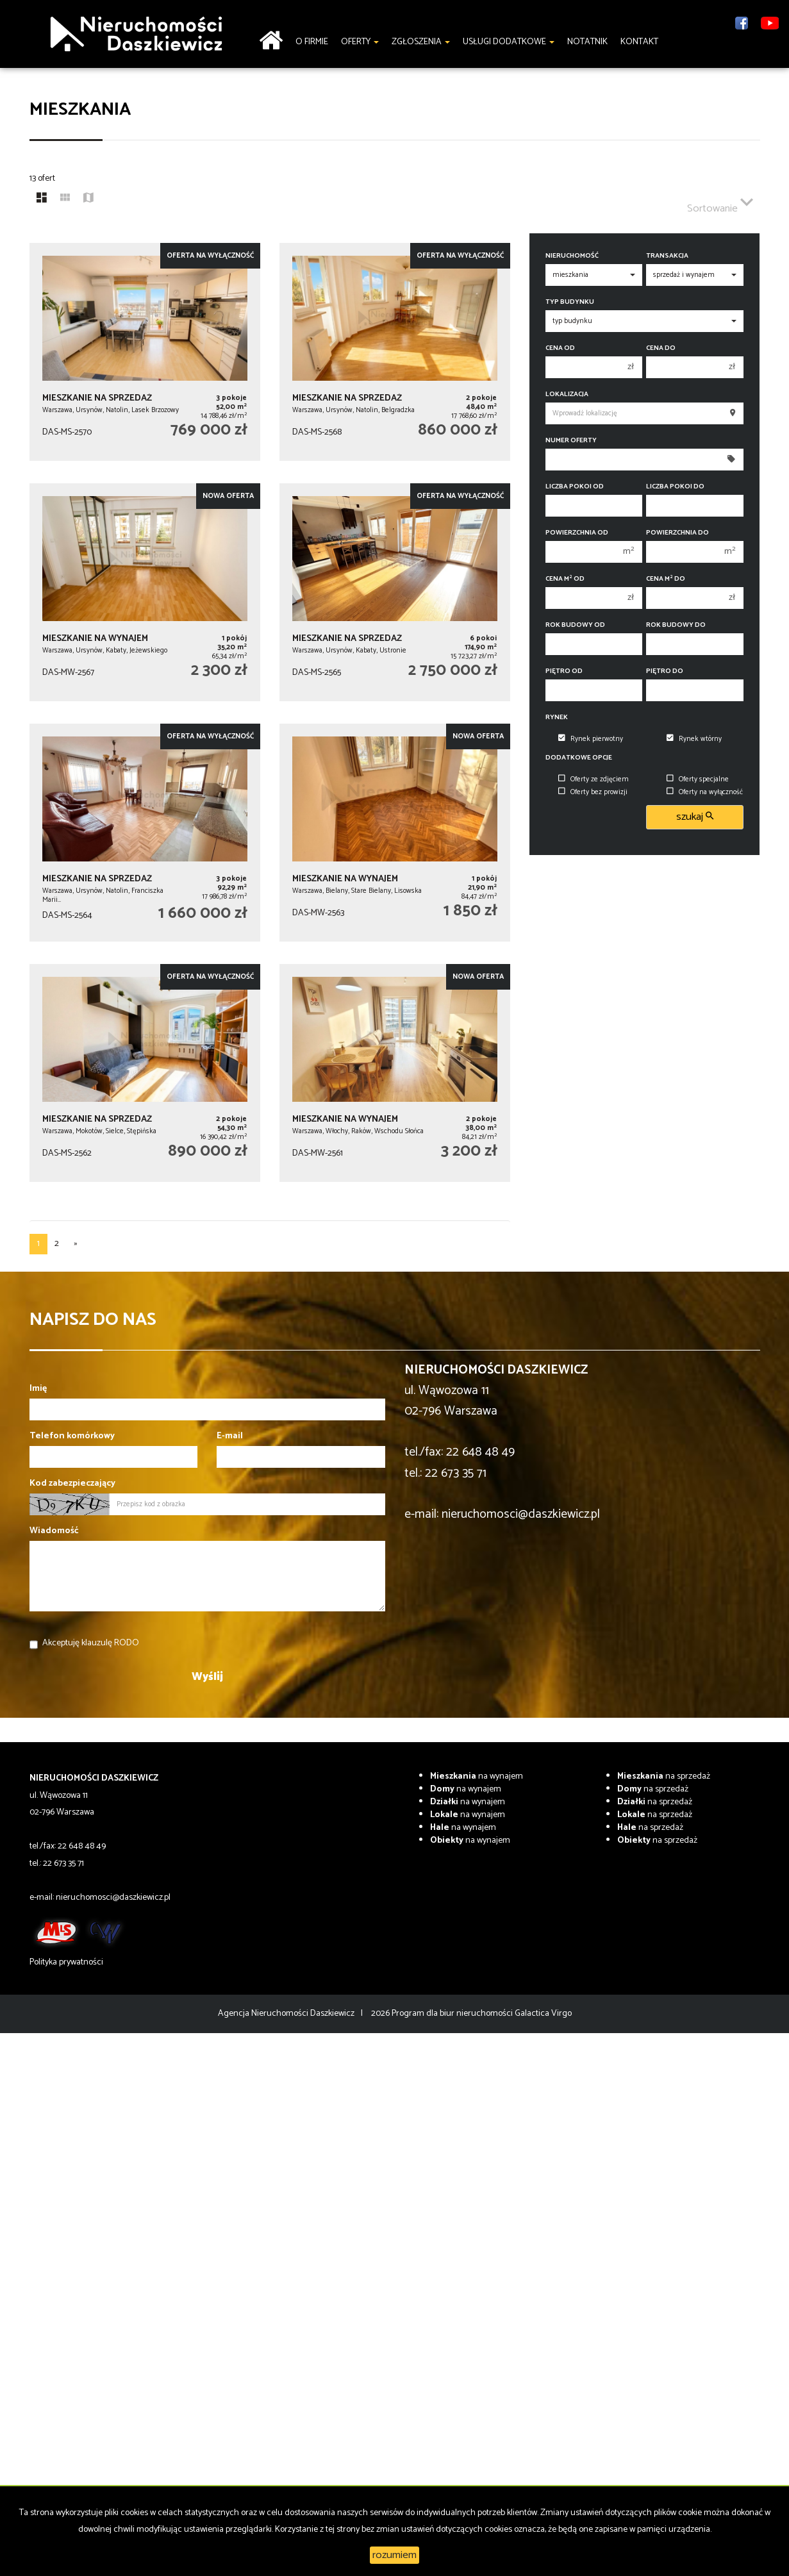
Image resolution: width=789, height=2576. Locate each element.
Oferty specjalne (698, 779)
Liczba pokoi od (574, 487)
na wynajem (476, 1776)
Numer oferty (571, 440)
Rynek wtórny (694, 739)
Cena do (661, 348)
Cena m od (565, 579)
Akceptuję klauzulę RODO (90, 1643)
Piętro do (664, 671)
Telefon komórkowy (72, 1436)
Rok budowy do (676, 625)
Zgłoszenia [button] (421, 42)
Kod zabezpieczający (72, 1483)
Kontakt (639, 42)
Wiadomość (54, 1531)
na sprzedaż (663, 1776)
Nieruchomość (572, 256)
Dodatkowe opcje (578, 758)
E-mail (230, 1436)
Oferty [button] (360, 42)
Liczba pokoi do (675, 487)
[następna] (75, 1244)
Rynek (556, 717)
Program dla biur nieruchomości (453, 2013)
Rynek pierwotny (590, 739)
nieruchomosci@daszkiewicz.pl (521, 1514)
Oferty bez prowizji (592, 792)
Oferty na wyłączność (705, 792)
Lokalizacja (566, 394)
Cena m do (665, 579)
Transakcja (667, 256)
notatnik (587, 42)
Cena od (560, 348)
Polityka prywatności (66, 1962)
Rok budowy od (575, 625)
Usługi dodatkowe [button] (508, 42)
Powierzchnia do (677, 533)
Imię (38, 1389)
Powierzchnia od (576, 533)
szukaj (694, 817)
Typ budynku (569, 302)
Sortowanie (720, 203)
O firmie (311, 42)
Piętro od (564, 671)
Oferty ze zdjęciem (593, 779)
